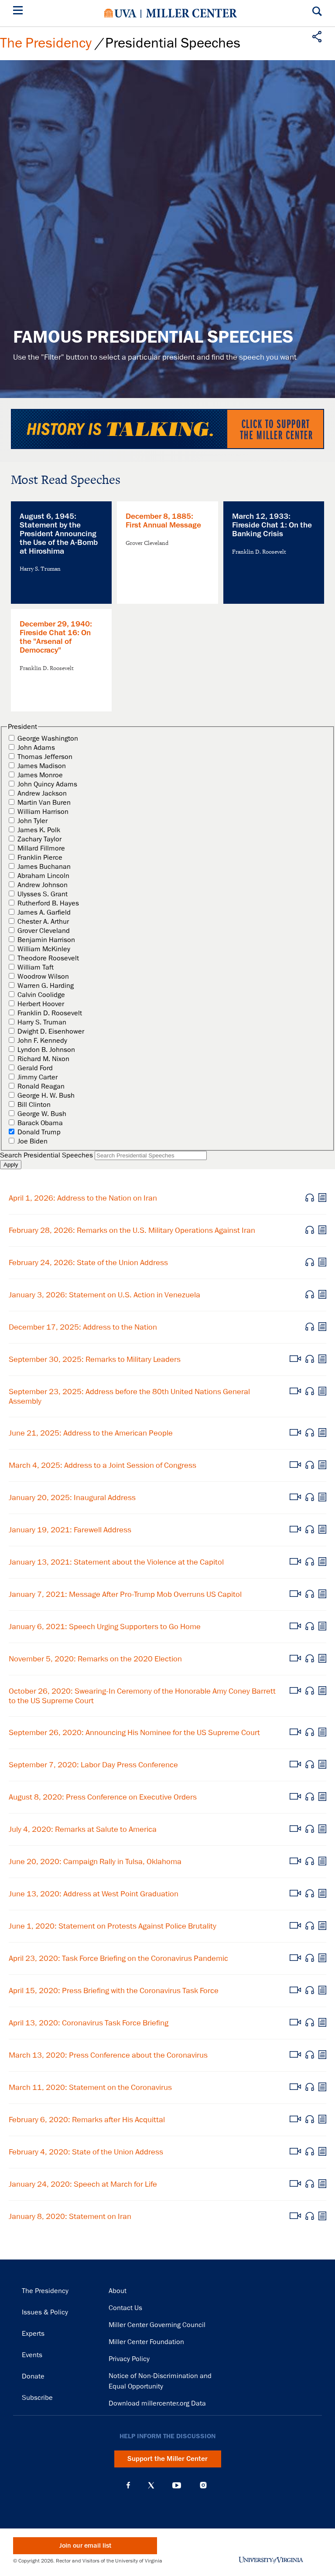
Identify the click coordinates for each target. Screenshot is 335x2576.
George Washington (47, 738)
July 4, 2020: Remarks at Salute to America (83, 1829)
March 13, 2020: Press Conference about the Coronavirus (108, 2055)
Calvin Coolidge (41, 994)
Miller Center (191, 13)
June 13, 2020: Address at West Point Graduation (93, 1894)
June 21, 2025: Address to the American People (91, 1433)
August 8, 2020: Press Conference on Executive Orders (103, 1797)
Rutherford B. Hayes (48, 903)
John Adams (36, 747)
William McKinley (43, 949)
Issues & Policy (45, 2312)
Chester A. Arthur (43, 921)
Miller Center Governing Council (157, 2325)
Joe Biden (32, 1141)
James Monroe (40, 775)
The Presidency (46, 42)
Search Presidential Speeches (46, 1155)
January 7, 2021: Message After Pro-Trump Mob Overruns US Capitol (125, 1594)
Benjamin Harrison (46, 940)
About (117, 2291)
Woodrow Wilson (43, 976)
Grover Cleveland (43, 930)
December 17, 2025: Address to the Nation (83, 1327)
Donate (33, 2376)
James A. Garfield (44, 912)
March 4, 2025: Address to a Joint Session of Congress (102, 1465)
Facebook (128, 2485)
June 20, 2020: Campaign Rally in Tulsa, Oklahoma (95, 1861)
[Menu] (19, 11)
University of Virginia (120, 13)
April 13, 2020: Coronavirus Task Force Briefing (88, 2023)
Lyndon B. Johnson (46, 1049)
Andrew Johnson (42, 885)
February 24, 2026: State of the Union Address (88, 1262)
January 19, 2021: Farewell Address (70, 1530)
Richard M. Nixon (43, 1059)
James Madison (41, 766)
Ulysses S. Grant (42, 894)
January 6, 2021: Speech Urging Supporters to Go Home (105, 1626)
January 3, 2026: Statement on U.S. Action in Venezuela (104, 1295)
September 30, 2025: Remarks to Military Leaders (95, 1359)
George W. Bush (41, 1113)
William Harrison (42, 811)
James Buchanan (44, 866)
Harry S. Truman (41, 1022)
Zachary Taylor (39, 839)
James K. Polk (38, 830)
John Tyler (32, 821)
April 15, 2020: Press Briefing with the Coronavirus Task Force (114, 1990)
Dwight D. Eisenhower (50, 1031)
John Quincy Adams (47, 784)
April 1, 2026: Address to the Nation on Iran (83, 1198)
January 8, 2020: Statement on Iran (70, 2216)
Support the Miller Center (167, 2458)
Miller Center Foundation (146, 2342)
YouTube (176, 2485)
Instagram (203, 2485)
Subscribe (37, 2397)
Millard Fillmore (41, 848)
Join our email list (85, 2546)
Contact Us (125, 2308)
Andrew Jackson (42, 793)
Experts (33, 2333)
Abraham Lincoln (43, 875)
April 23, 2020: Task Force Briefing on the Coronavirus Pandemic (118, 1958)
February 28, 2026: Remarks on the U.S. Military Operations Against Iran (132, 1230)
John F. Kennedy (42, 1040)
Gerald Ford (35, 1068)
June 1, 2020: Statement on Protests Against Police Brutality (112, 1926)
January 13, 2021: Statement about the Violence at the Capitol (116, 1562)
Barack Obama (40, 1123)
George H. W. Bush (46, 1095)
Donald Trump (39, 1132)
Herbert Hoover (40, 1004)
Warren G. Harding (45, 985)
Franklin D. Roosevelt (49, 1013)
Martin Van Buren (44, 802)
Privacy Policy (129, 2359)
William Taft (35, 967)
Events (32, 2355)
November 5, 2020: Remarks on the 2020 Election (95, 1659)
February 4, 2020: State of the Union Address (86, 2152)
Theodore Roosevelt (48, 958)
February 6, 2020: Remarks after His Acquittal (87, 2119)
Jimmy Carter (37, 1077)
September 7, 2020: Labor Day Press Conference (93, 1765)
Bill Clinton (34, 1104)
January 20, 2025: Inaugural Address (72, 1497)
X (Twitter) (151, 2485)
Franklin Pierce (39, 857)
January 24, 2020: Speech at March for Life (83, 2184)
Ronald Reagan (41, 1086)
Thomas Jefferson (44, 756)
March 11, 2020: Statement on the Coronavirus (90, 2087)
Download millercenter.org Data (157, 2403)
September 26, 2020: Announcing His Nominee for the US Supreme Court (134, 1732)
